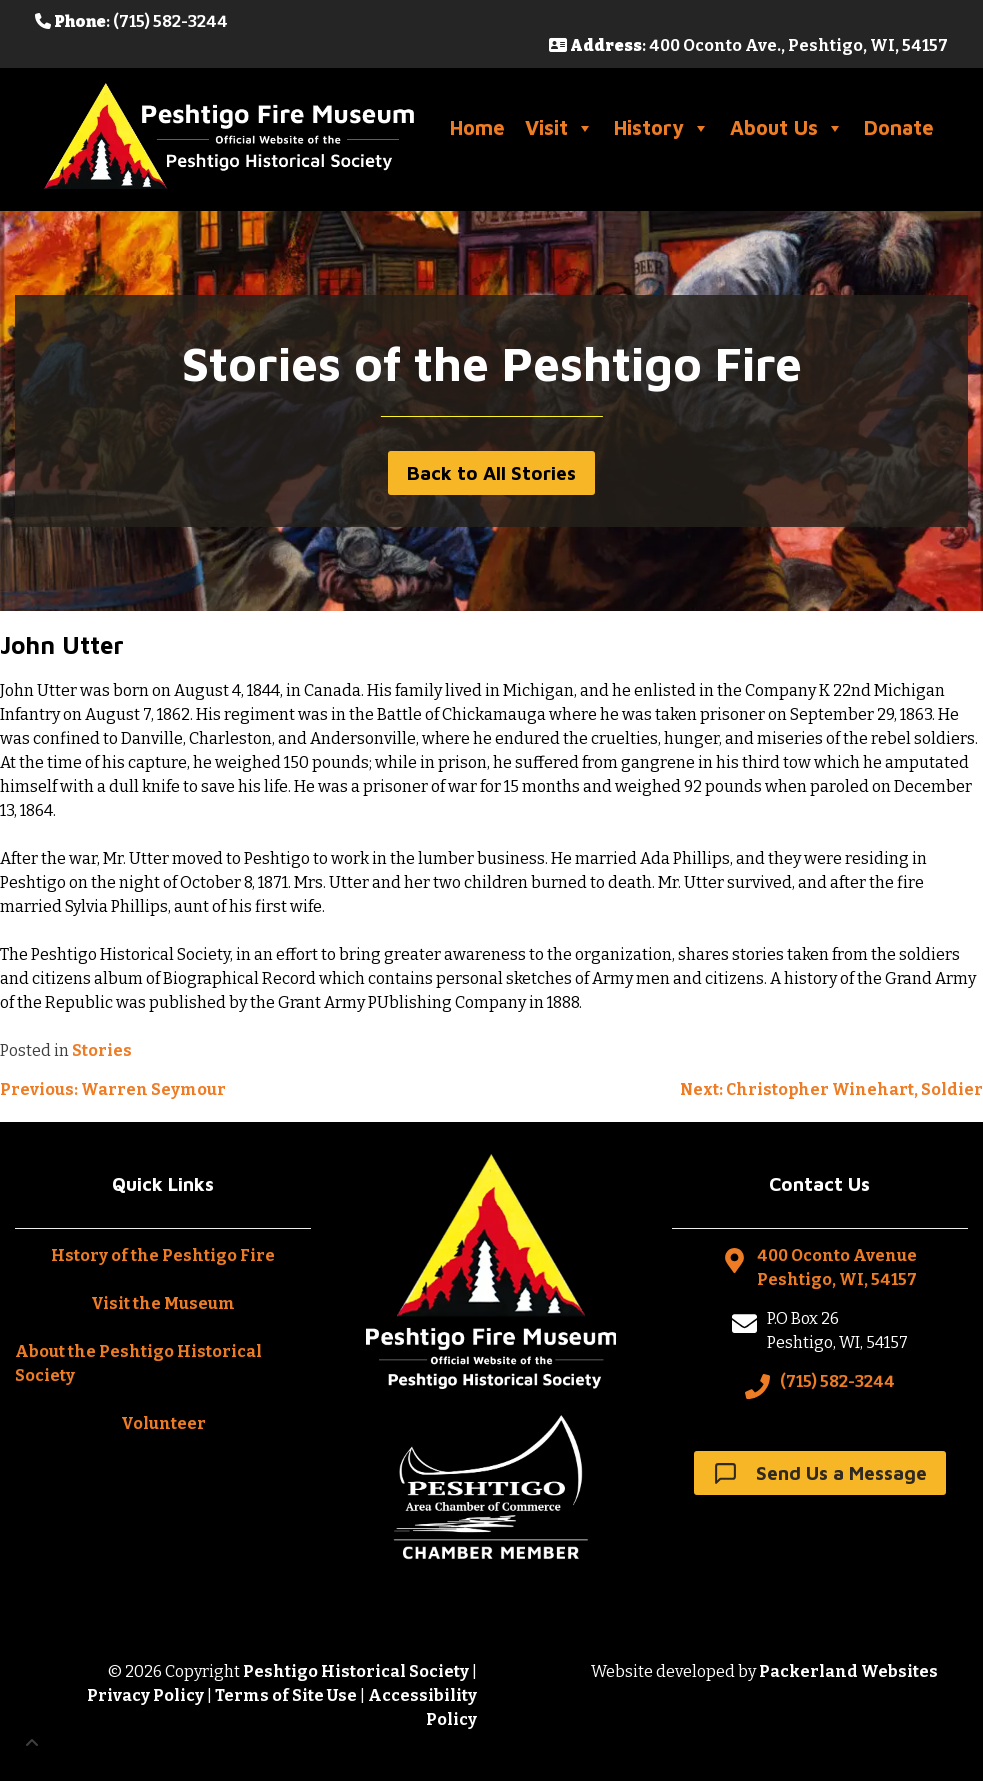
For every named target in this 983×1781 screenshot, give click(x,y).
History (662, 128)
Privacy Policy (145, 1695)
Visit (559, 128)
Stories (102, 1050)
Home (477, 127)
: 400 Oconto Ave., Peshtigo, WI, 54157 (748, 45)
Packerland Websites (848, 1671)
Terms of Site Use (286, 1695)
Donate (899, 127)
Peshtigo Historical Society (356, 1671)
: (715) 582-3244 (131, 21)
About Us (787, 128)
